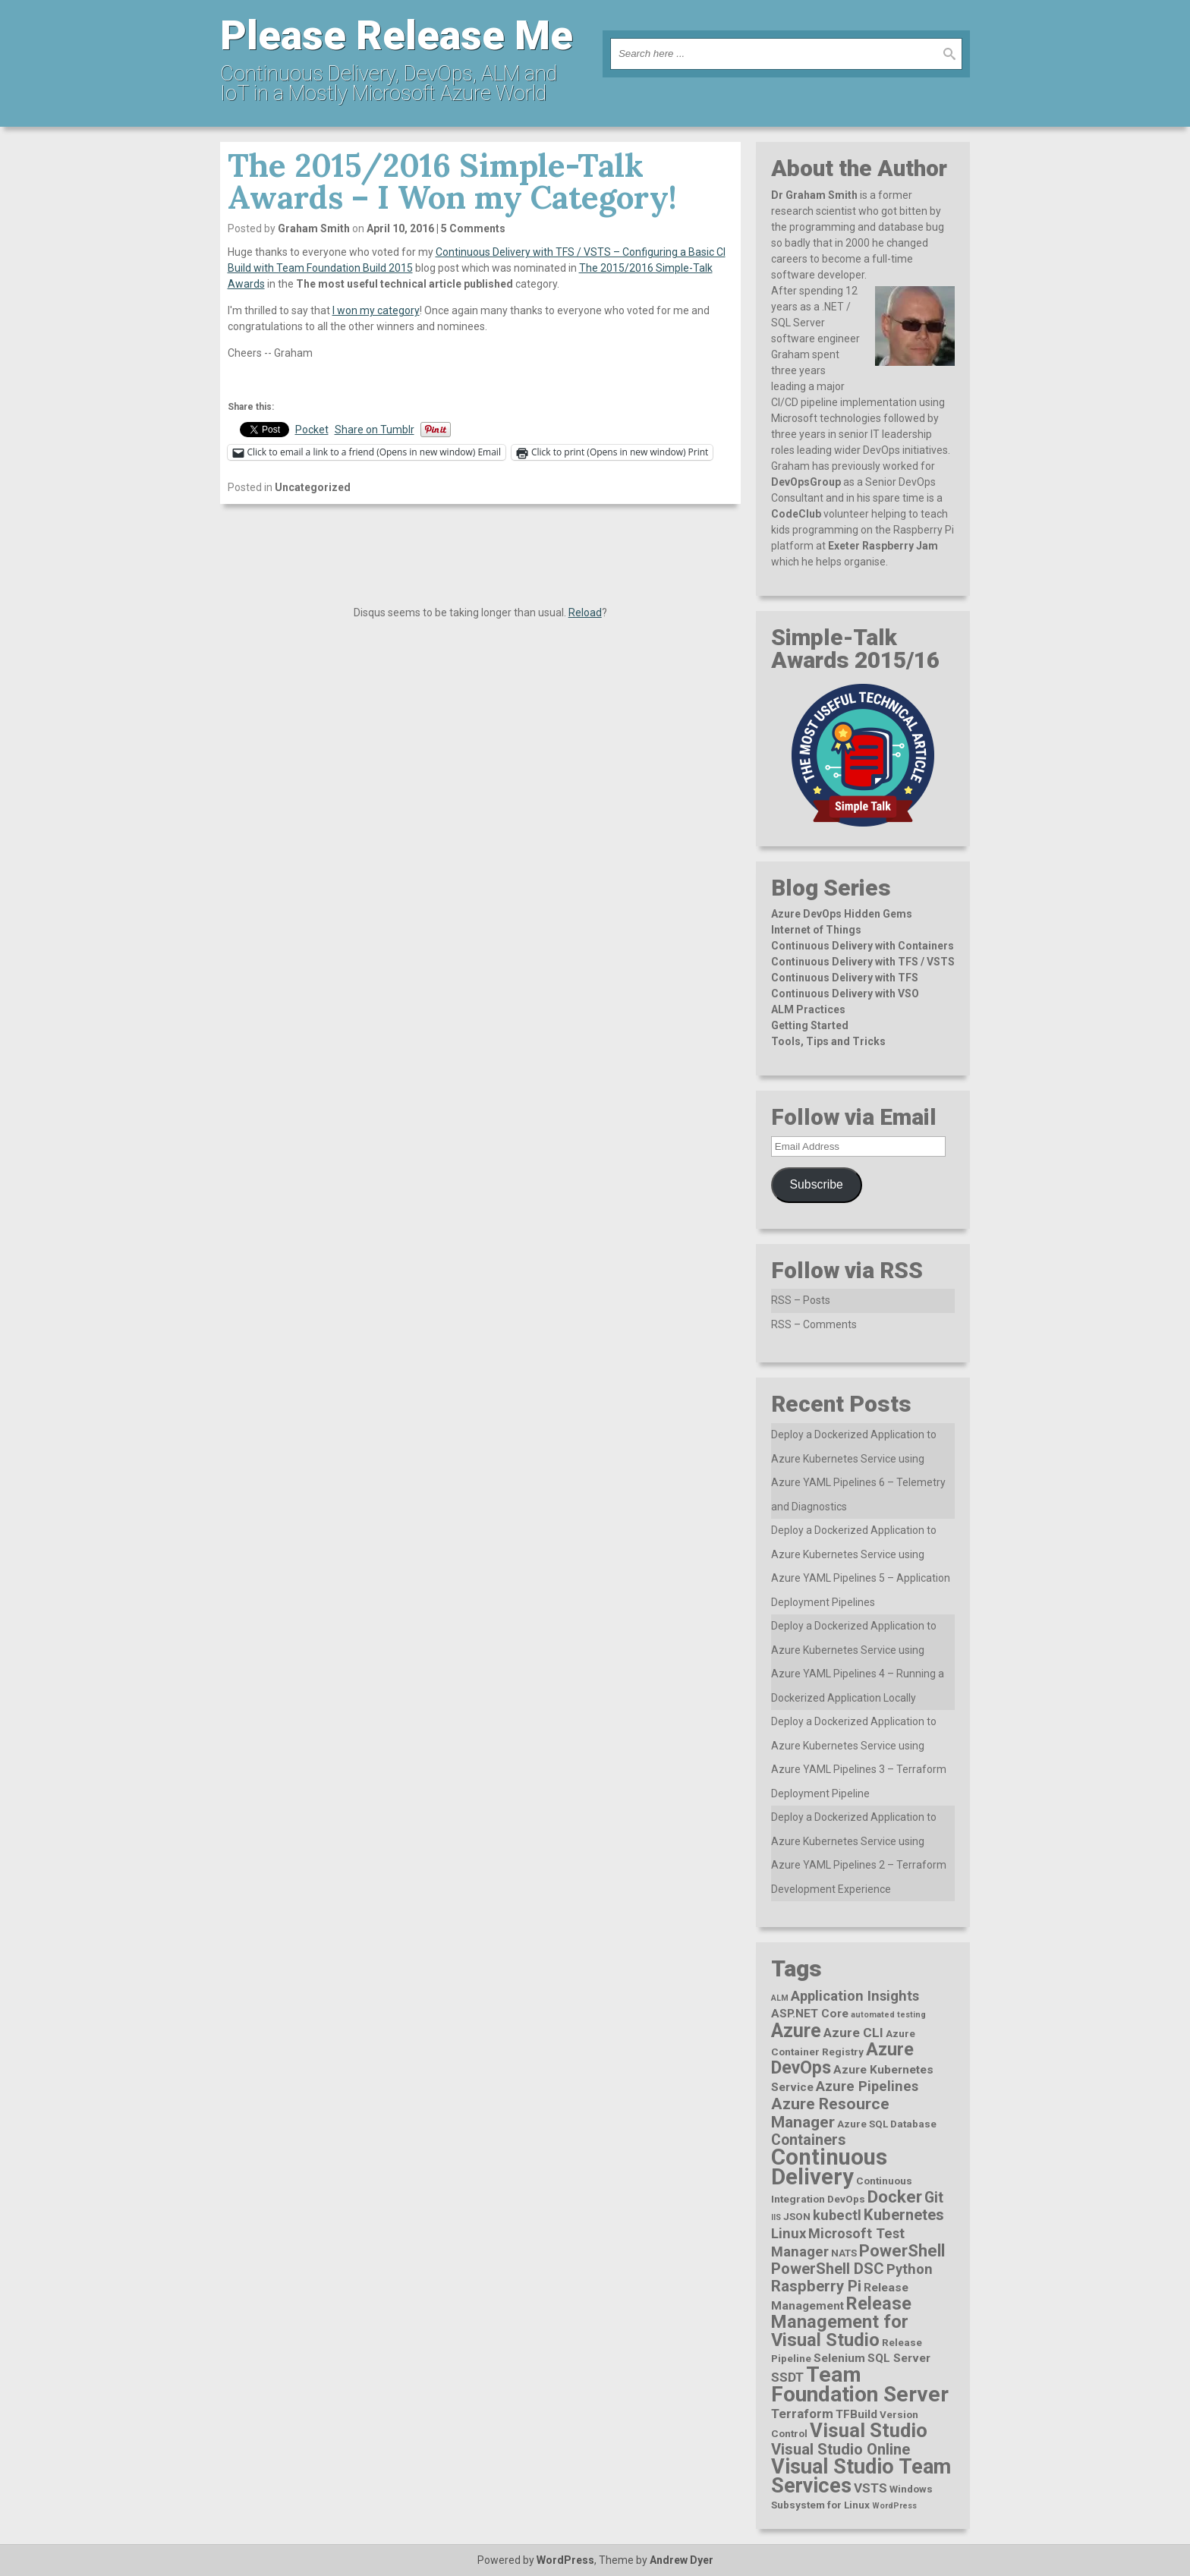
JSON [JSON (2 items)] (797, 2216)
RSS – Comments (814, 1324)
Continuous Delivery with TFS (844, 978)
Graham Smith (314, 228)
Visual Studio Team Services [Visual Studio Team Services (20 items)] (861, 2476)
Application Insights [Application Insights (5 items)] (855, 1996)
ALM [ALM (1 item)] (780, 1998)
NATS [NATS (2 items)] (844, 2253)
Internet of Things (816, 930)
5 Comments (473, 228)
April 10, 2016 (400, 228)
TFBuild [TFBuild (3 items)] (856, 2414)
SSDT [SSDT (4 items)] (787, 2377)
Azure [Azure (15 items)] (796, 2031)
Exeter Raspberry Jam (883, 546)
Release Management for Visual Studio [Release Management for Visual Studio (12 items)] (841, 2322)
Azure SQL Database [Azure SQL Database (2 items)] (887, 2124)
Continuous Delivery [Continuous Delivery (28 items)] (829, 2167)
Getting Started (809, 1025)
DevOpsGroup (806, 482)
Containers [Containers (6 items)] (808, 2140)
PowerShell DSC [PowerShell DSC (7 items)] (827, 2269)
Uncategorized (313, 487)
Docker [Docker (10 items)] (894, 2197)
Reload (585, 612)
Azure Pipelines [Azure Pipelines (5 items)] (867, 2086)
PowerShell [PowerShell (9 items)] (902, 2250)
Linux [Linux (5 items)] (788, 2233)
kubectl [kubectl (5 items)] (837, 2215)
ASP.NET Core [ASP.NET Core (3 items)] (809, 2013)
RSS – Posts (800, 1300)
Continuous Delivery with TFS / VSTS (863, 962)
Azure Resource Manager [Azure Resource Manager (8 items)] (830, 2112)
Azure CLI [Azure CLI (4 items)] (853, 2032)
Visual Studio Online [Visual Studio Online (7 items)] (840, 2449)
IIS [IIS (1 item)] (776, 2217)
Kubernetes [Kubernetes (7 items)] (904, 2215)
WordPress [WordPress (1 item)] (894, 2506)
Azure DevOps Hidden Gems (841, 914)
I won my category (376, 310)
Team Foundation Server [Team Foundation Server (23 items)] (860, 2384)
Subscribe (816, 1184)
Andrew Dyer (681, 2560)
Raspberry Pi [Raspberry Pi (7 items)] (816, 2286)
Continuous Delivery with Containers (862, 946)
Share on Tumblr (374, 430)
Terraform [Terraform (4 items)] (802, 2413)
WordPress (565, 2560)
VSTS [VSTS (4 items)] (870, 2488)
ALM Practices (808, 1009)
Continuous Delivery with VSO (845, 993)
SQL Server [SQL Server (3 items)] (898, 2358)
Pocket (312, 430)
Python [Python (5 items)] (909, 2269)
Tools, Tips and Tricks (828, 1041)
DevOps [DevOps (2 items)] (846, 2199)
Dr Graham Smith (814, 195)
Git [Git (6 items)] (933, 2197)
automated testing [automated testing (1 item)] (888, 2015)
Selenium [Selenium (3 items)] (839, 2358)
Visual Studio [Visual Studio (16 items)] (868, 2430)
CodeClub (796, 514)
